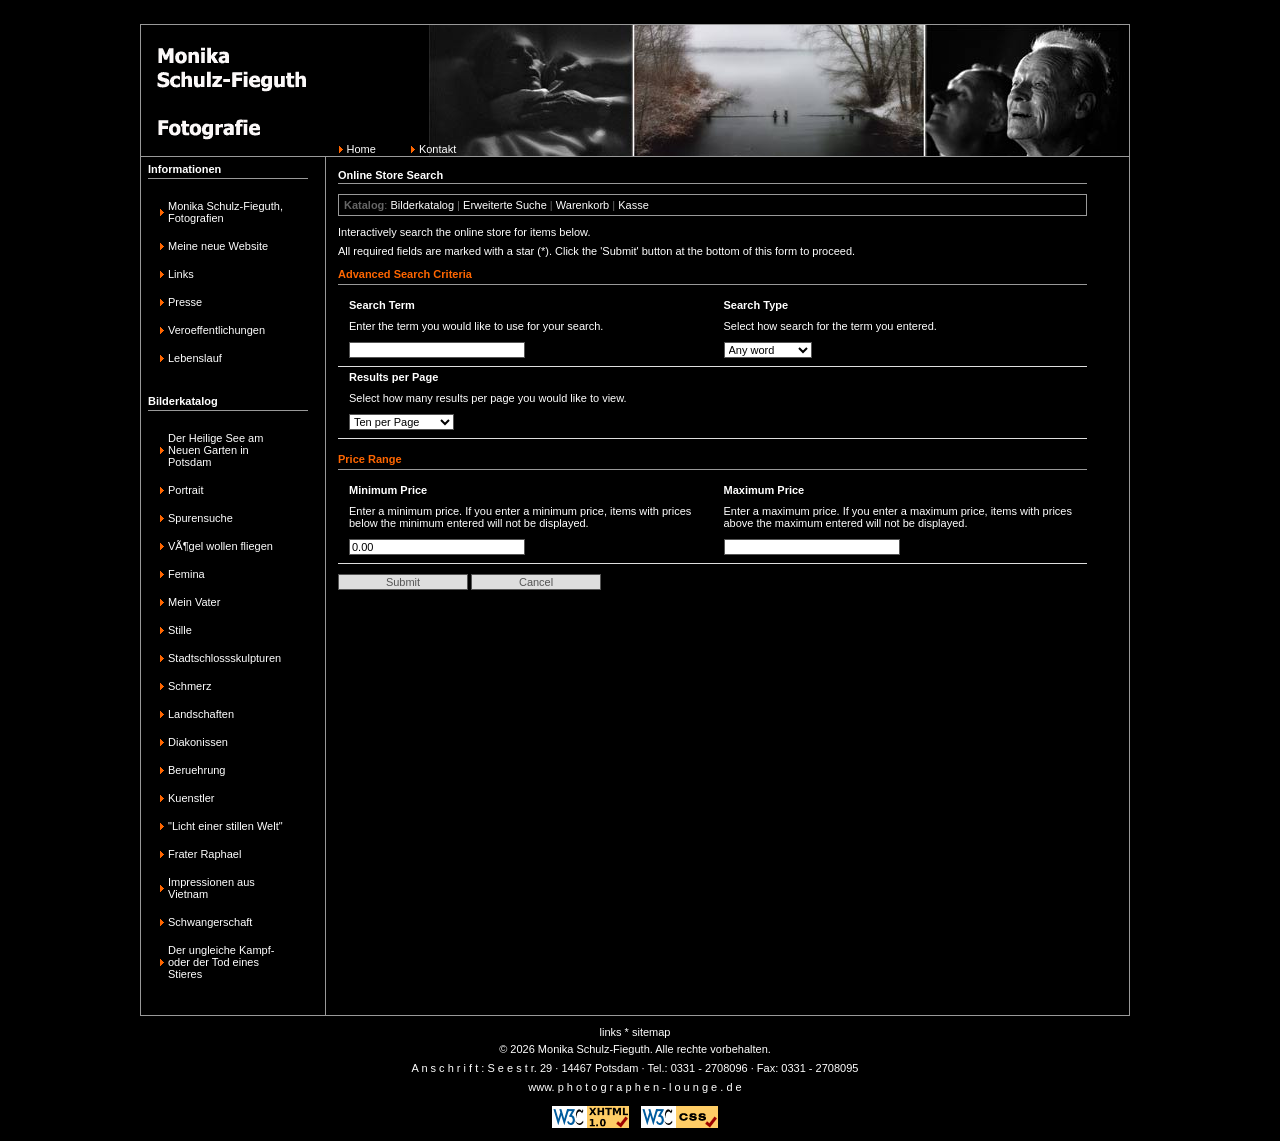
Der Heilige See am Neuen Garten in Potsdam (215, 450)
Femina (186, 574)
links (611, 1032)
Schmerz (189, 686)
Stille (180, 630)
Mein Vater (194, 602)
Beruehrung (197, 770)
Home (361, 149)
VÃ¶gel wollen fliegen (220, 546)
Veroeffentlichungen (216, 330)
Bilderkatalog (422, 205)
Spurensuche (200, 518)
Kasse (633, 205)
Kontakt (437, 149)
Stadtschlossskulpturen (224, 658)
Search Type (756, 305)
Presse (185, 302)
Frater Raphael (204, 854)
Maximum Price (764, 490)
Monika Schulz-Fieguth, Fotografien (225, 212)
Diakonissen (198, 742)
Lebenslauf (195, 358)
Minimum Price (388, 490)
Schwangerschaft (210, 922)
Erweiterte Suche (505, 205)
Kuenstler (191, 798)
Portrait (185, 490)
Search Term (382, 305)
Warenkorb (582, 205)
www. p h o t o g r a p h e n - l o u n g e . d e (634, 1087)
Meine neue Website (218, 246)
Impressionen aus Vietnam (211, 888)
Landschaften (201, 714)
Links (181, 274)
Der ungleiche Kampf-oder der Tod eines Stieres (221, 962)
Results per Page (393, 377)
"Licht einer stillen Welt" (225, 826)
